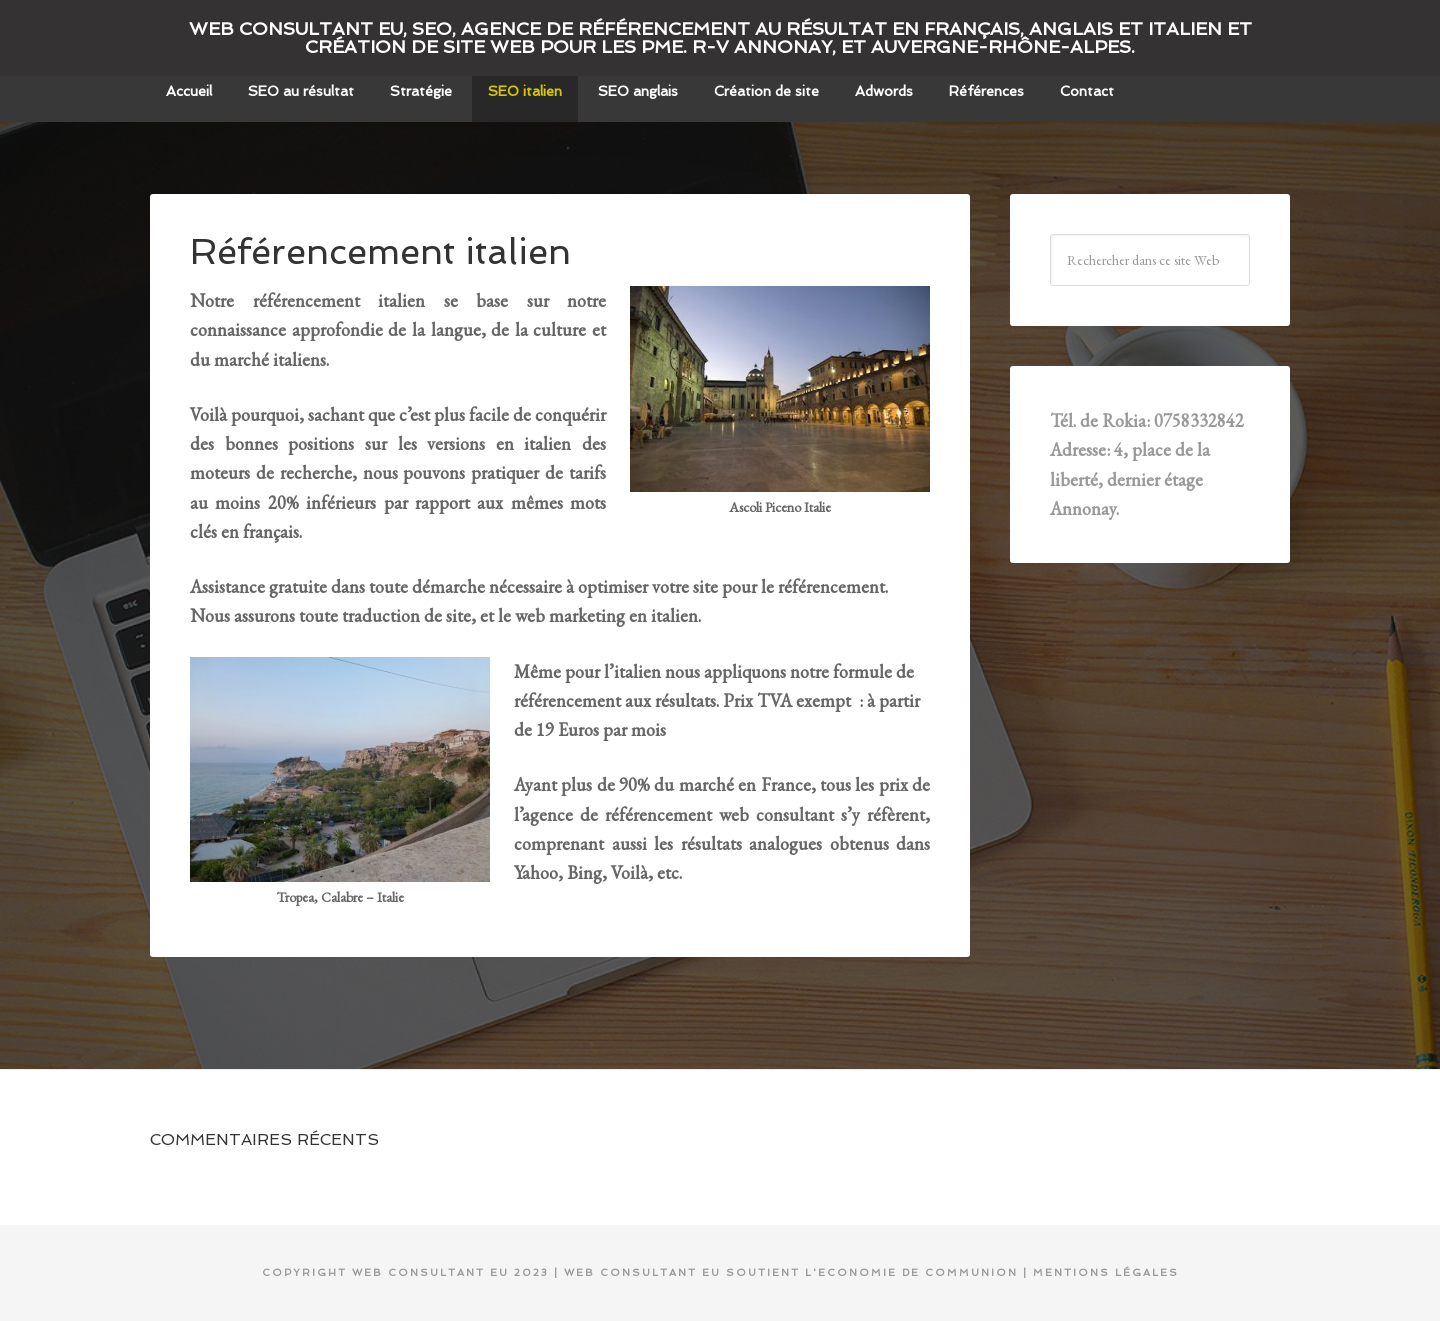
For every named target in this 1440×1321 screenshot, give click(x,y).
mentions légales (1106, 1272)
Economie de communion (918, 1272)
